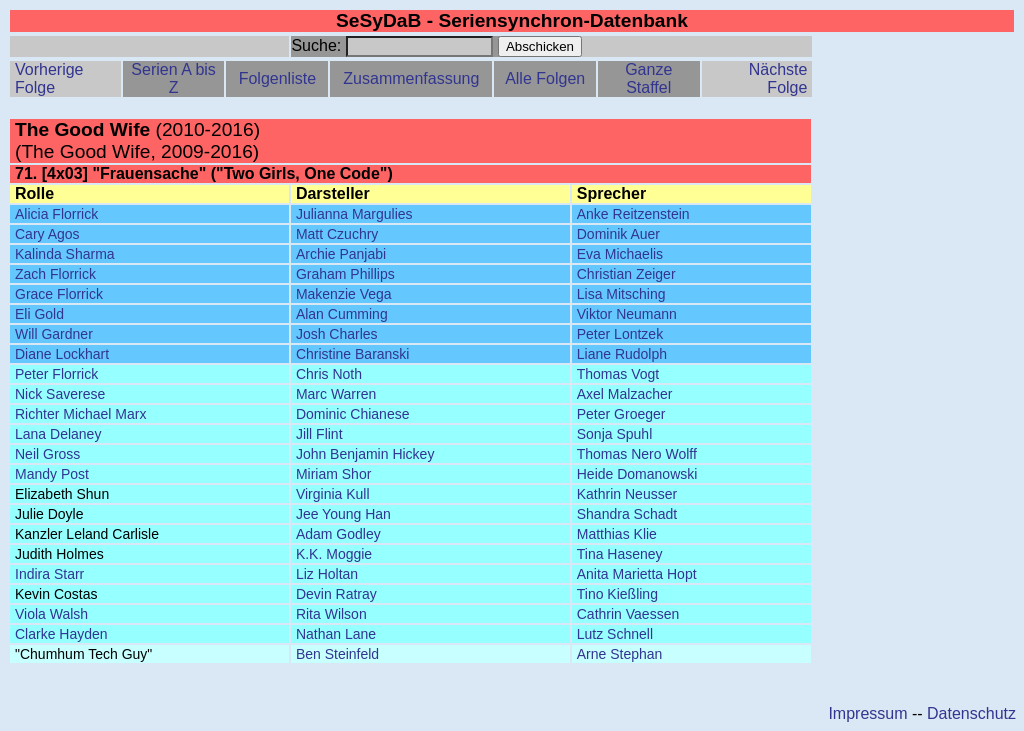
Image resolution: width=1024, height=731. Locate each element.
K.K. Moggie (334, 554)
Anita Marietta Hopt (637, 574)
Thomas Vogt (618, 374)
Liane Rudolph (622, 354)
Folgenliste (277, 78)
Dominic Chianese (353, 414)
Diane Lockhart (62, 354)
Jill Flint (319, 434)
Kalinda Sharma (65, 254)
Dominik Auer (618, 234)
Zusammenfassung (411, 78)
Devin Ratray (336, 594)
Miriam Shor (333, 474)
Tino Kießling (617, 594)
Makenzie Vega (344, 294)
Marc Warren (336, 394)
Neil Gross (47, 454)
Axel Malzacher (625, 394)
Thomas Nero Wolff (637, 454)
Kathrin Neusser (627, 494)
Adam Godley (338, 534)
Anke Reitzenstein (633, 214)
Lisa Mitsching (621, 294)
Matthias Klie (617, 534)
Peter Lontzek (620, 334)
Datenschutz (971, 713)
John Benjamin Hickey (365, 454)
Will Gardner (54, 334)
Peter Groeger (621, 414)
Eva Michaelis (620, 254)
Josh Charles (337, 334)
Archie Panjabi (341, 254)
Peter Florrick (56, 374)
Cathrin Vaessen (628, 614)
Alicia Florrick (56, 214)
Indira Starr (49, 574)
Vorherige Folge (49, 78)
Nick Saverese (60, 394)
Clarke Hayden (61, 634)
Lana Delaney (58, 434)
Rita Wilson (331, 614)
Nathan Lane (336, 634)
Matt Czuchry (337, 234)
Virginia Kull (333, 494)
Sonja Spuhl (615, 434)
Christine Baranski (353, 354)
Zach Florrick (55, 274)
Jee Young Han (343, 514)
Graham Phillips (345, 274)
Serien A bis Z (173, 78)
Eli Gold (39, 314)
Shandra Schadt (627, 514)
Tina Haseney (620, 554)
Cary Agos (47, 234)
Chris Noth (329, 374)
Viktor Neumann (627, 314)
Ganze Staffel (648, 78)
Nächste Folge (778, 78)
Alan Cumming (342, 314)
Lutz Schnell (615, 634)
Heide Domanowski (637, 474)
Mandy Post (52, 474)
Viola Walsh (51, 614)
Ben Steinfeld (337, 654)
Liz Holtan (327, 574)
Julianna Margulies (354, 214)
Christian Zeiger (626, 274)
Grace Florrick (59, 294)
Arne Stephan (620, 654)
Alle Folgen (545, 78)
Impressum (867, 713)
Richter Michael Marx (80, 414)
